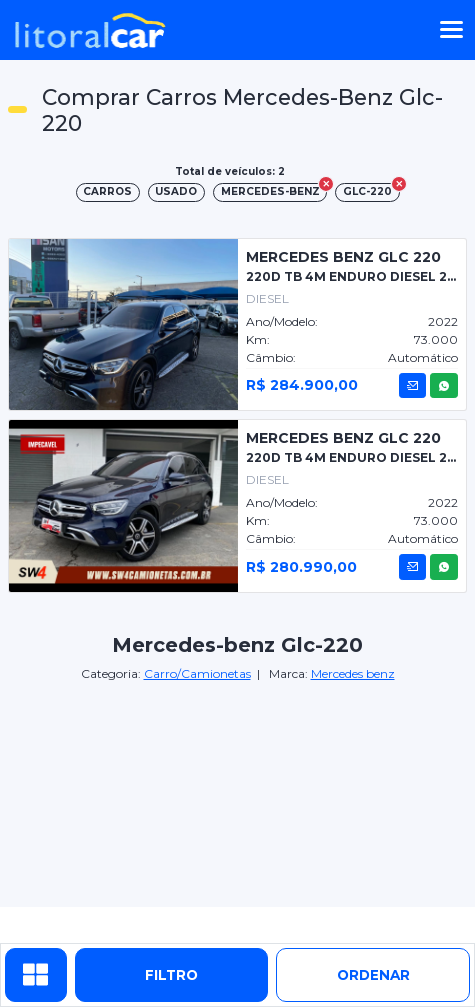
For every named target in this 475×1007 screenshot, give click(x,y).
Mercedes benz (353, 673)
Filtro (171, 975)
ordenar (373, 975)
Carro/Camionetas (197, 673)
